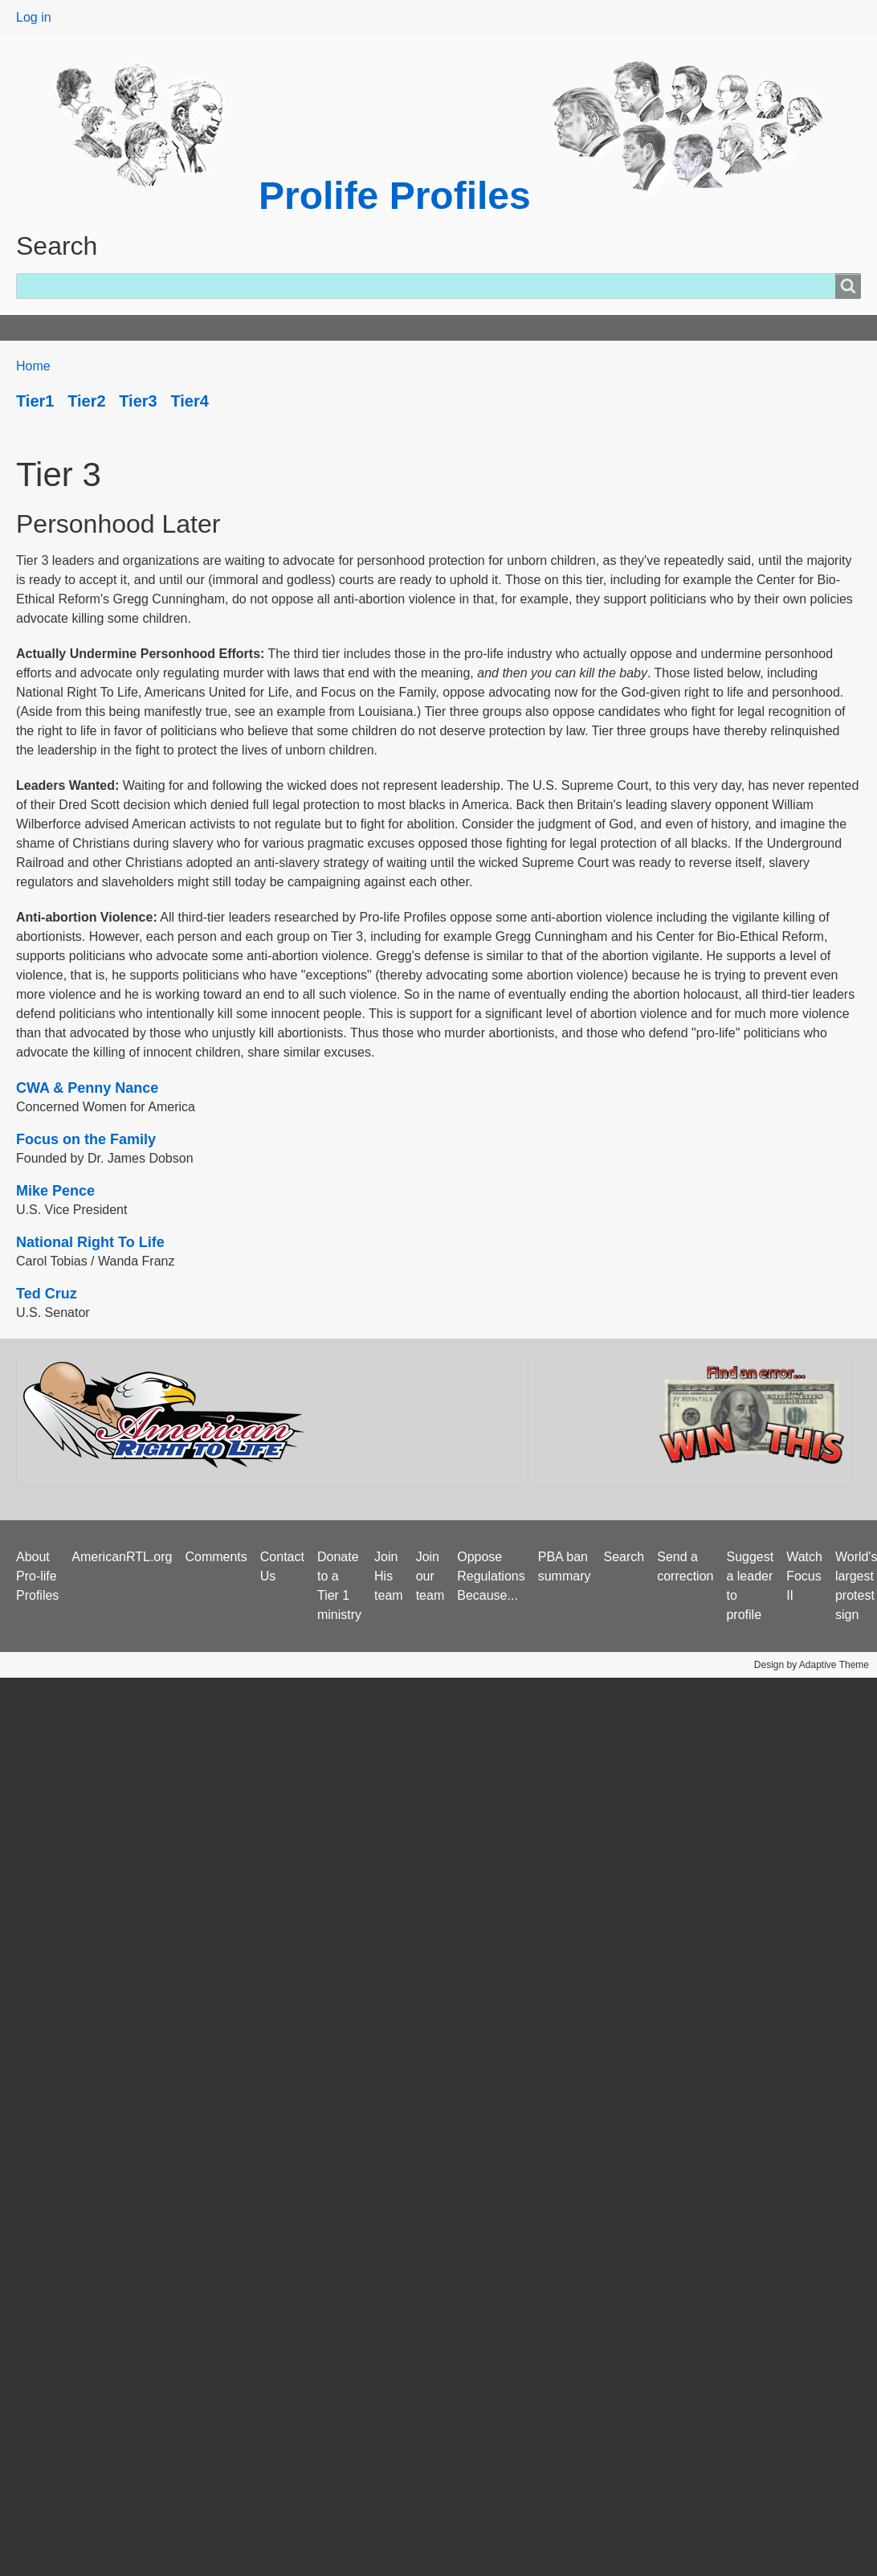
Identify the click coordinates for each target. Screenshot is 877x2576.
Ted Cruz (46, 1294)
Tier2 (86, 401)
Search (624, 1557)
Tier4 (189, 401)
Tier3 (138, 401)
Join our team (430, 1576)
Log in (33, 17)
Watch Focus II (804, 1576)
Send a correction (685, 1566)
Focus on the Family (86, 1139)
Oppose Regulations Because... (491, 1576)
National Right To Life (90, 1242)
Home (41, 327)
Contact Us (282, 1566)
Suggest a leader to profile (749, 1585)
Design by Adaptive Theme (811, 1664)
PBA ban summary (564, 1566)
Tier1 (35, 401)
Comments (216, 1557)
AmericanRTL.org (121, 1557)
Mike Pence (55, 1191)
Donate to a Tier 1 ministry (339, 1585)
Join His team (388, 1576)
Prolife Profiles (395, 195)
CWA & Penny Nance (87, 1088)
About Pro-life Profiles (37, 1576)
